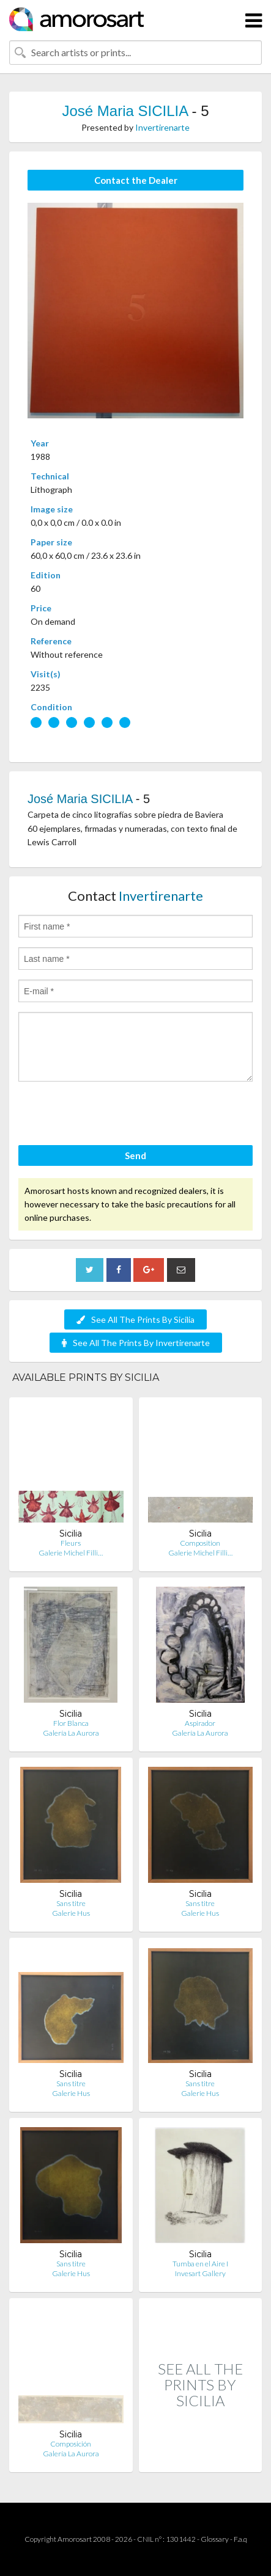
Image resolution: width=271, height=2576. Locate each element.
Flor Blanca (71, 1723)
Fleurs (71, 1543)
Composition (200, 1543)
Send (135, 1155)
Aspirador (200, 1723)
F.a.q (240, 2539)
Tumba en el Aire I (200, 2263)
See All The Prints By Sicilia (135, 1319)
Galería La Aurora (71, 1732)
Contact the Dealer (135, 180)
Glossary (215, 2539)
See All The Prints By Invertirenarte (136, 1342)
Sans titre (71, 1903)
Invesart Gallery (200, 2273)
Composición (70, 2443)
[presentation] (111, 1115)
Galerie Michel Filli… (71, 1552)
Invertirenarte (162, 127)
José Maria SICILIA (124, 111)
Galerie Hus (71, 1913)
